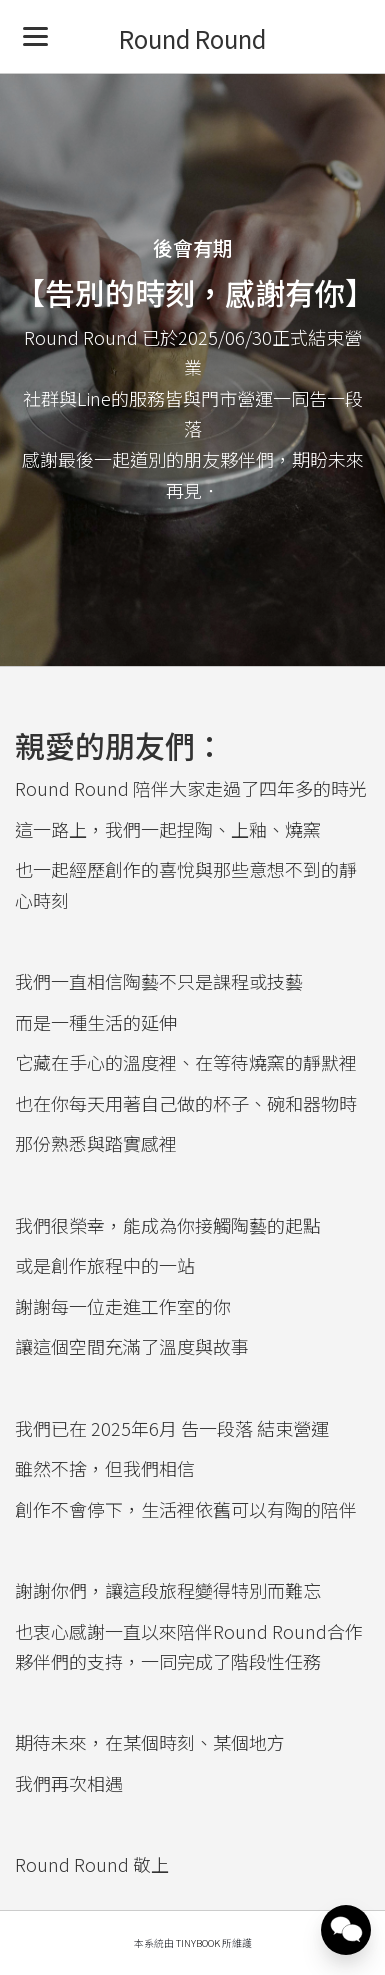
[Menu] (35, 35)
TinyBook (198, 1943)
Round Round (192, 38)
